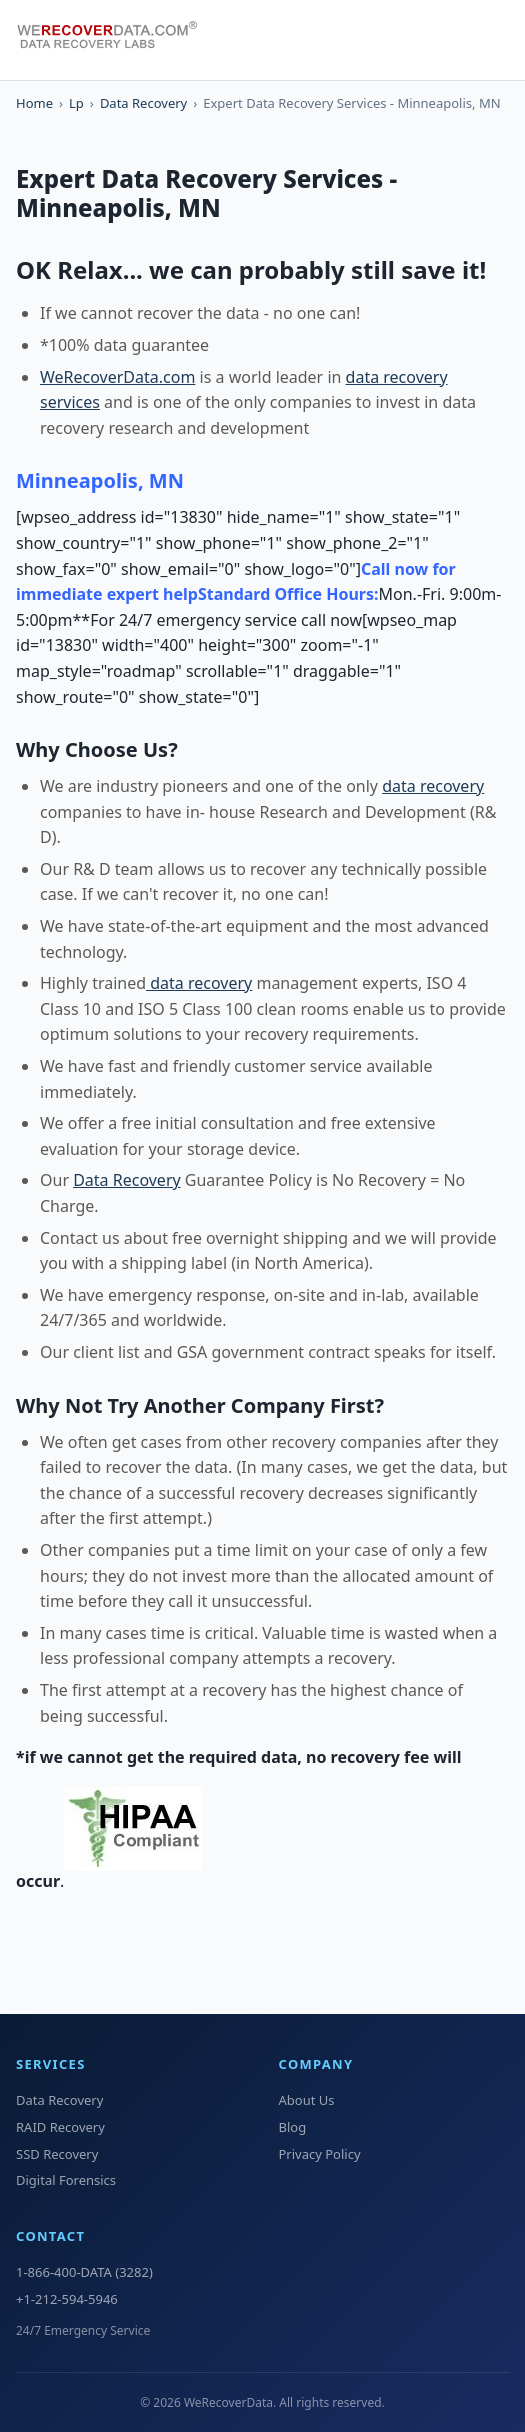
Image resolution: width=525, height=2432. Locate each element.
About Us (307, 2100)
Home (34, 103)
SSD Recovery (57, 2154)
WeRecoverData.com (117, 377)
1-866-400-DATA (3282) (84, 2272)
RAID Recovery (60, 2127)
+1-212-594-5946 (67, 2299)
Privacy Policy (320, 2154)
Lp (76, 103)
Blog (293, 2127)
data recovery (433, 786)
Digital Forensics (66, 2180)
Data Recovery (143, 103)
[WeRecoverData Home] (116, 40)
